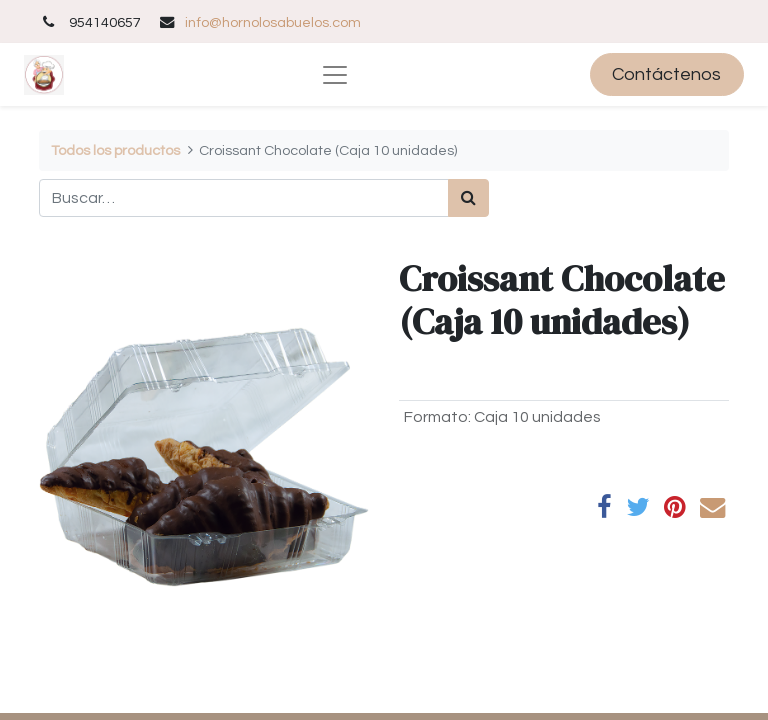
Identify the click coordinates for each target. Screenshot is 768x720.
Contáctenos (666, 74)
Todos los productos (115, 150)
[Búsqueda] (468, 198)
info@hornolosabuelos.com (273, 22)
